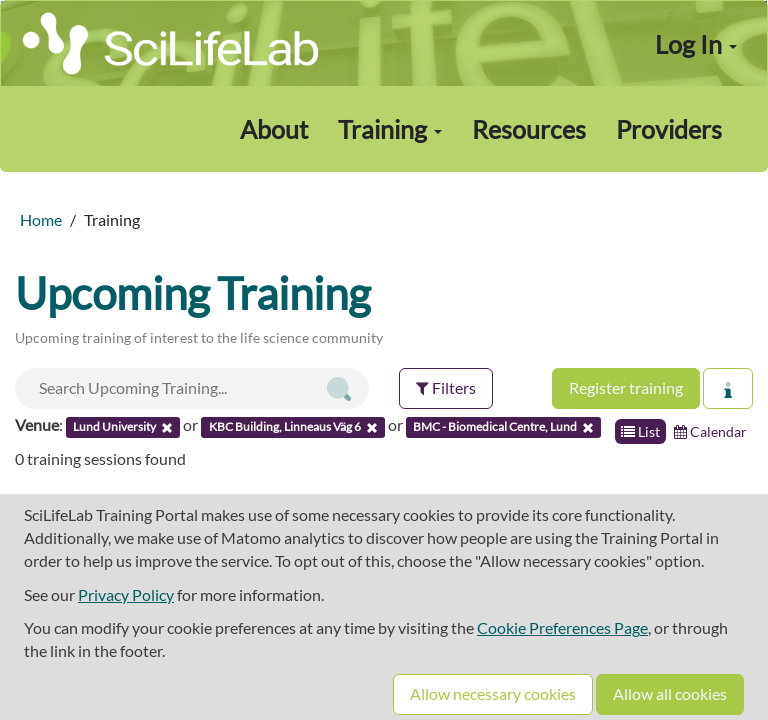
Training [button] (390, 129)
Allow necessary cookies (493, 693)
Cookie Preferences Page (562, 627)
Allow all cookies (670, 693)
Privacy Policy (126, 594)
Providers (669, 129)
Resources (529, 129)
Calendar (710, 431)
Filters (446, 387)
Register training (626, 387)
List (640, 431)
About (274, 129)
